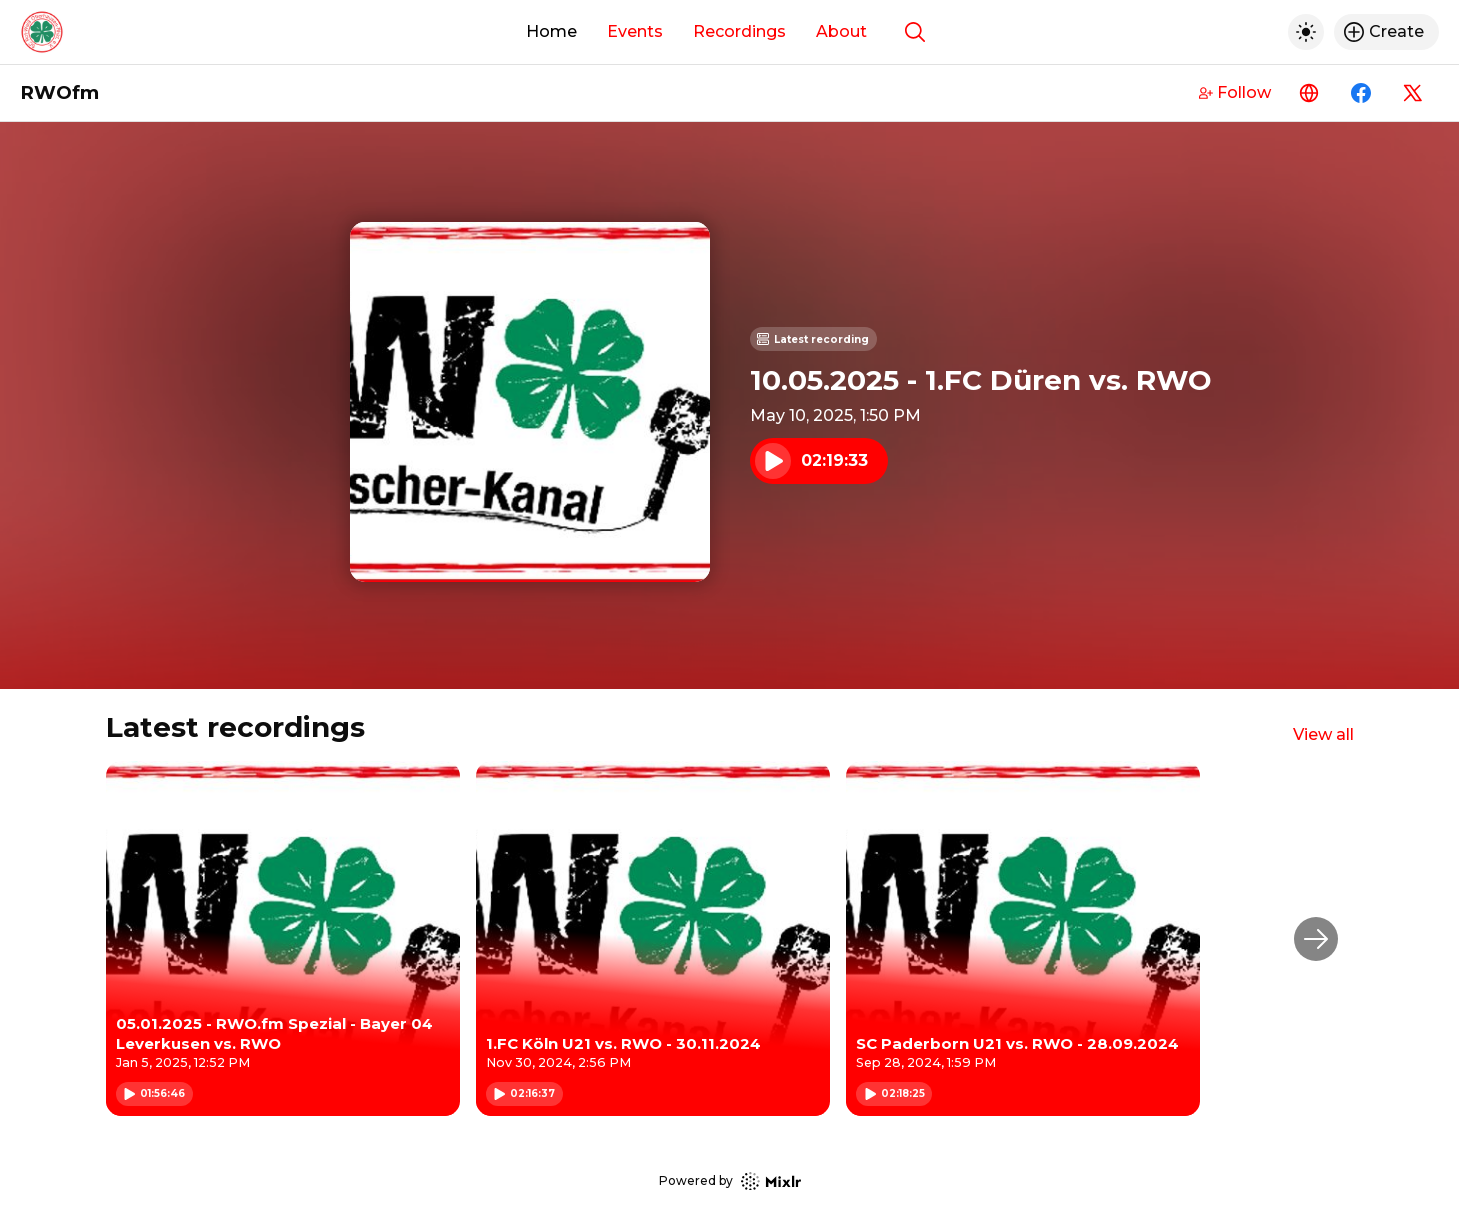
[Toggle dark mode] (1306, 32)
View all (1323, 734)
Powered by (730, 1181)
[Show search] (915, 32)
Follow (1235, 92)
